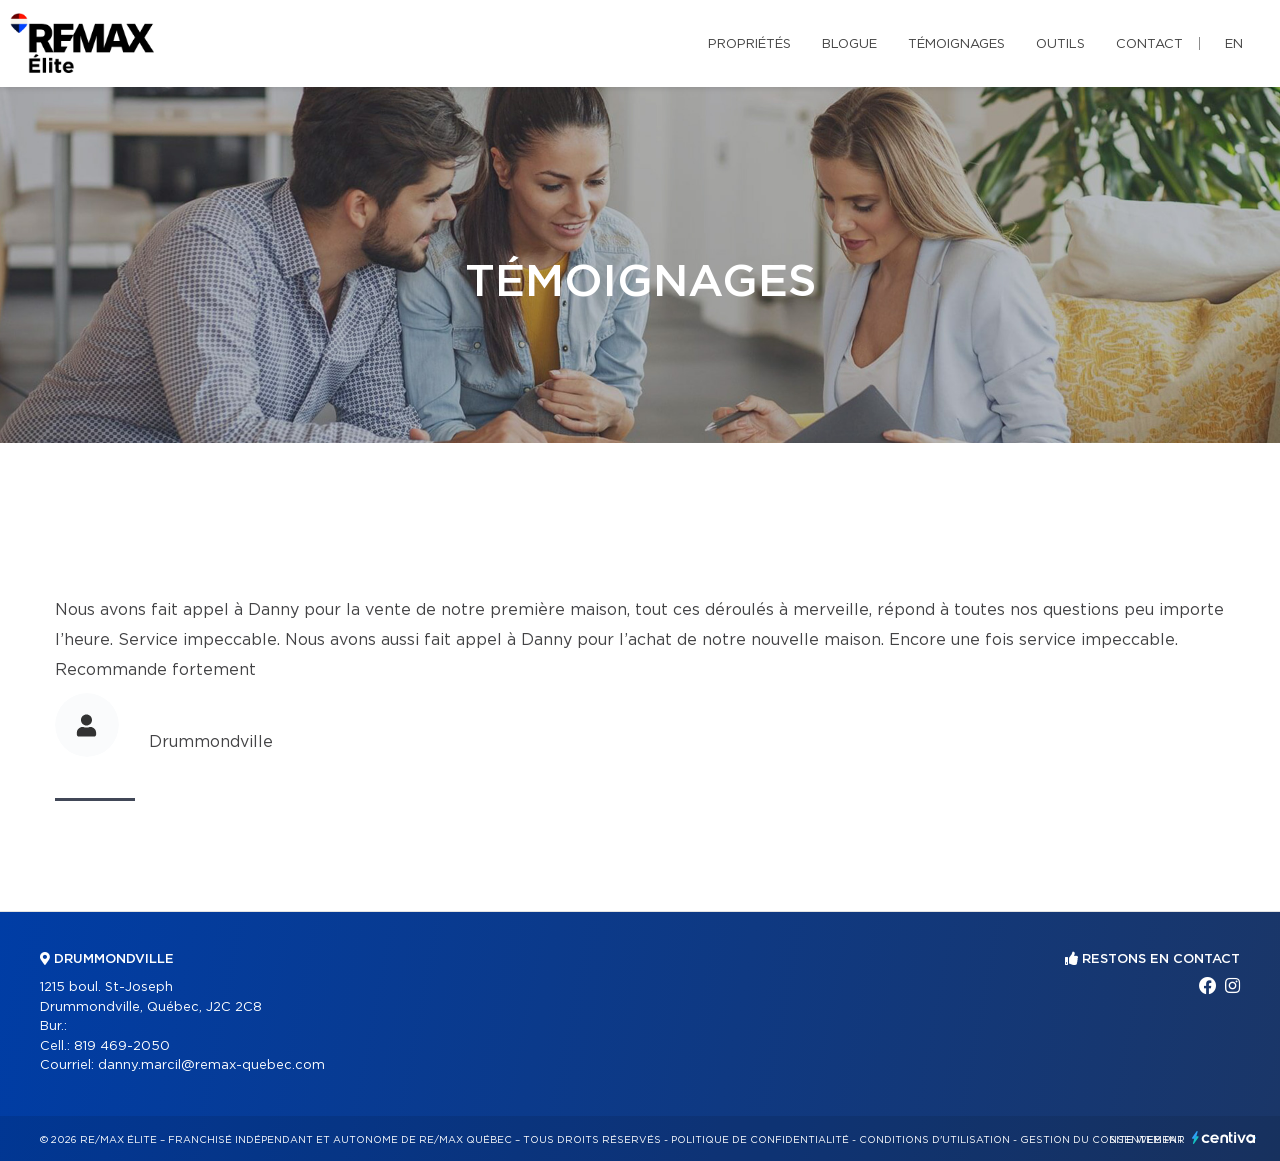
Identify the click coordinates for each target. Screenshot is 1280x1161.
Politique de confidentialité (760, 1140)
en (1234, 44)
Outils (1060, 44)
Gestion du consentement (1102, 1140)
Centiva (1224, 1137)
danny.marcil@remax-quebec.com (211, 1065)
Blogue (849, 44)
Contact (1149, 44)
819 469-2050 (122, 1046)
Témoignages (956, 44)
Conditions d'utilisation (934, 1140)
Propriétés (749, 44)
